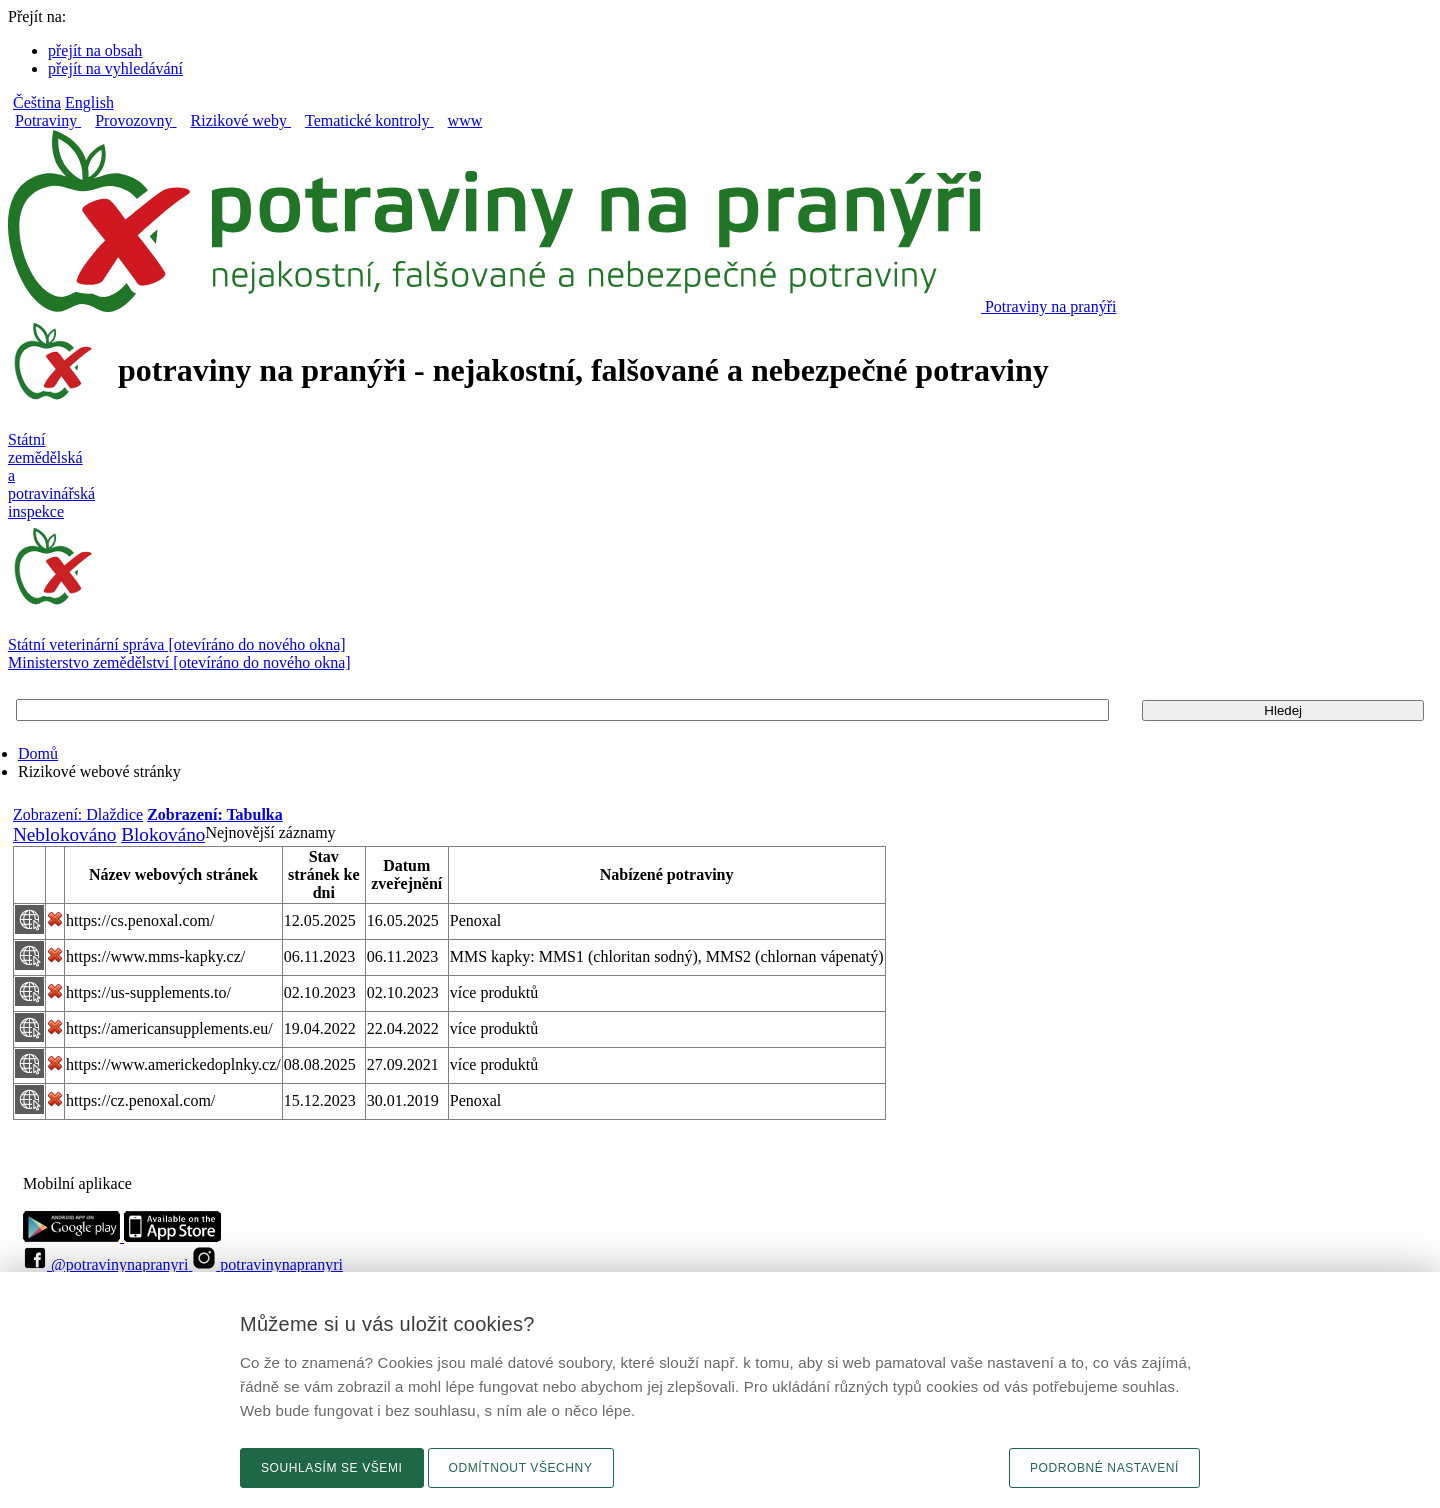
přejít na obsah (95, 50)
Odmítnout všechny (521, 1468)
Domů (38, 753)
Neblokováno (64, 834)
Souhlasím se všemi (332, 1468)
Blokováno (163, 834)
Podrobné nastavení (1104, 1468)
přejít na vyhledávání (115, 68)
